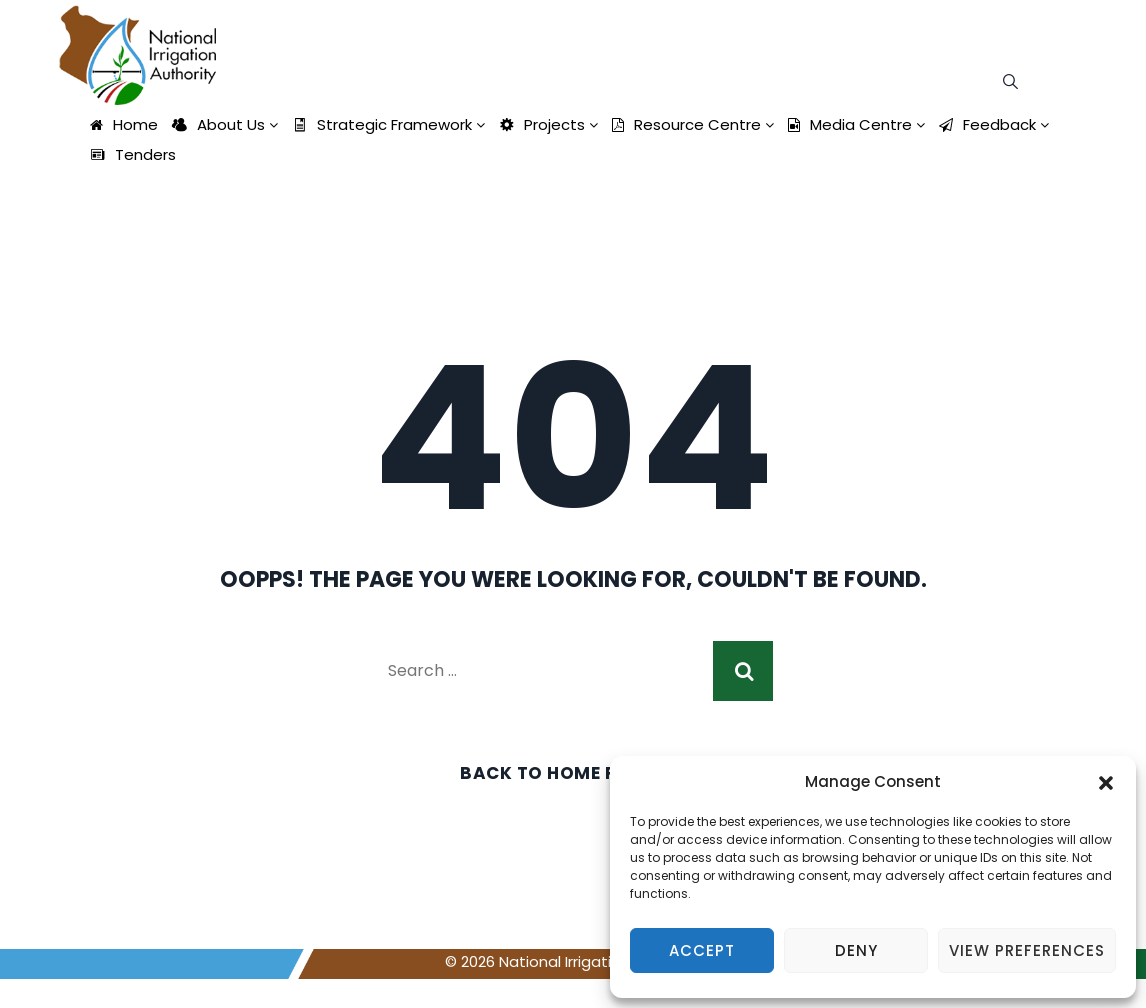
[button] (1106, 782)
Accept (702, 950)
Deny (856, 950)
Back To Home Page (557, 773)
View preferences (1027, 950)
